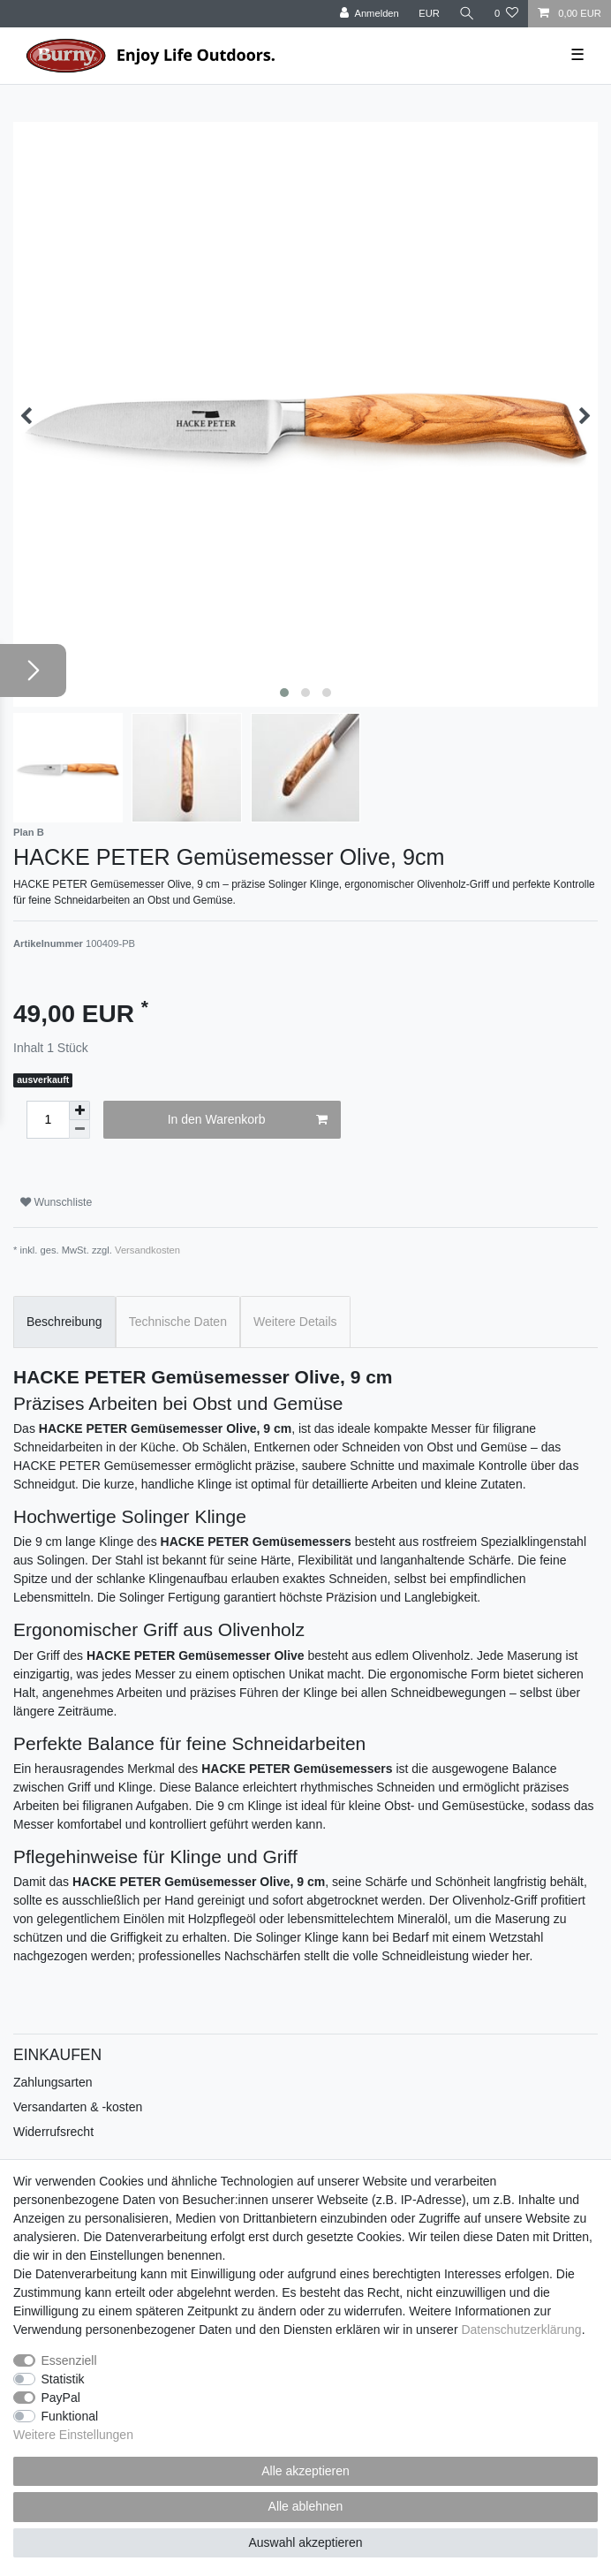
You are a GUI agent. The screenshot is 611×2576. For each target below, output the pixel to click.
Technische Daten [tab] (178, 1322)
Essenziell (69, 2360)
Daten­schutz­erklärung (521, 2329)
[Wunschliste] (506, 13)
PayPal (60, 2397)
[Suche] (467, 13)
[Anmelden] (369, 13)
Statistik (63, 2379)
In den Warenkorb (248, 1120)
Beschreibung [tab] (64, 1322)
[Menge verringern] (79, 1129)
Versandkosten (147, 1250)
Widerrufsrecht (53, 2132)
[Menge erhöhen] (79, 1110)
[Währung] (429, 13)
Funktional (70, 2416)
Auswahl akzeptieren (305, 2542)
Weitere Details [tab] (295, 1322)
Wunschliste (56, 1202)
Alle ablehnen (305, 2506)
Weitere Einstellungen (73, 2435)
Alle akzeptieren (305, 2471)
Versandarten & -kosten (77, 2107)
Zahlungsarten (53, 2082)
